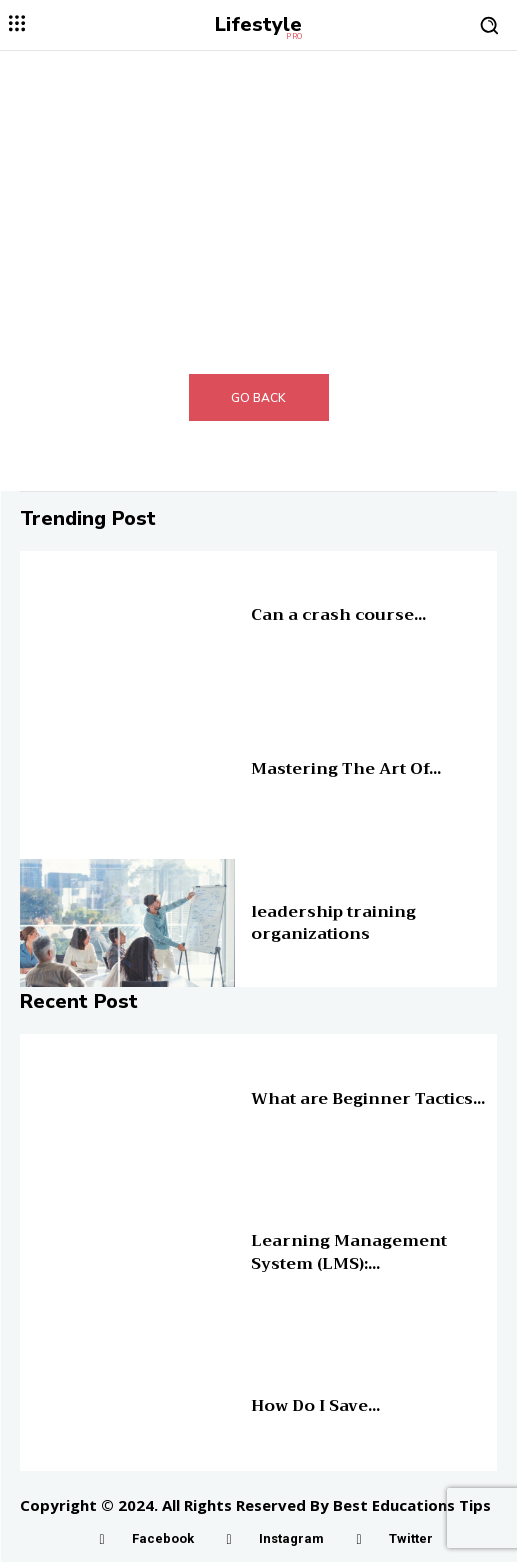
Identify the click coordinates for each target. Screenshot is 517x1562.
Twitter (411, 1538)
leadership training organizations (333, 923)
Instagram (291, 1538)
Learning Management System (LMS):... (349, 1252)
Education (276, 599)
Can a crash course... (338, 615)
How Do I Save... (315, 1406)
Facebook (163, 1538)
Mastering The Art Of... (346, 769)
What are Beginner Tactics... (368, 1099)
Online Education (295, 1083)
